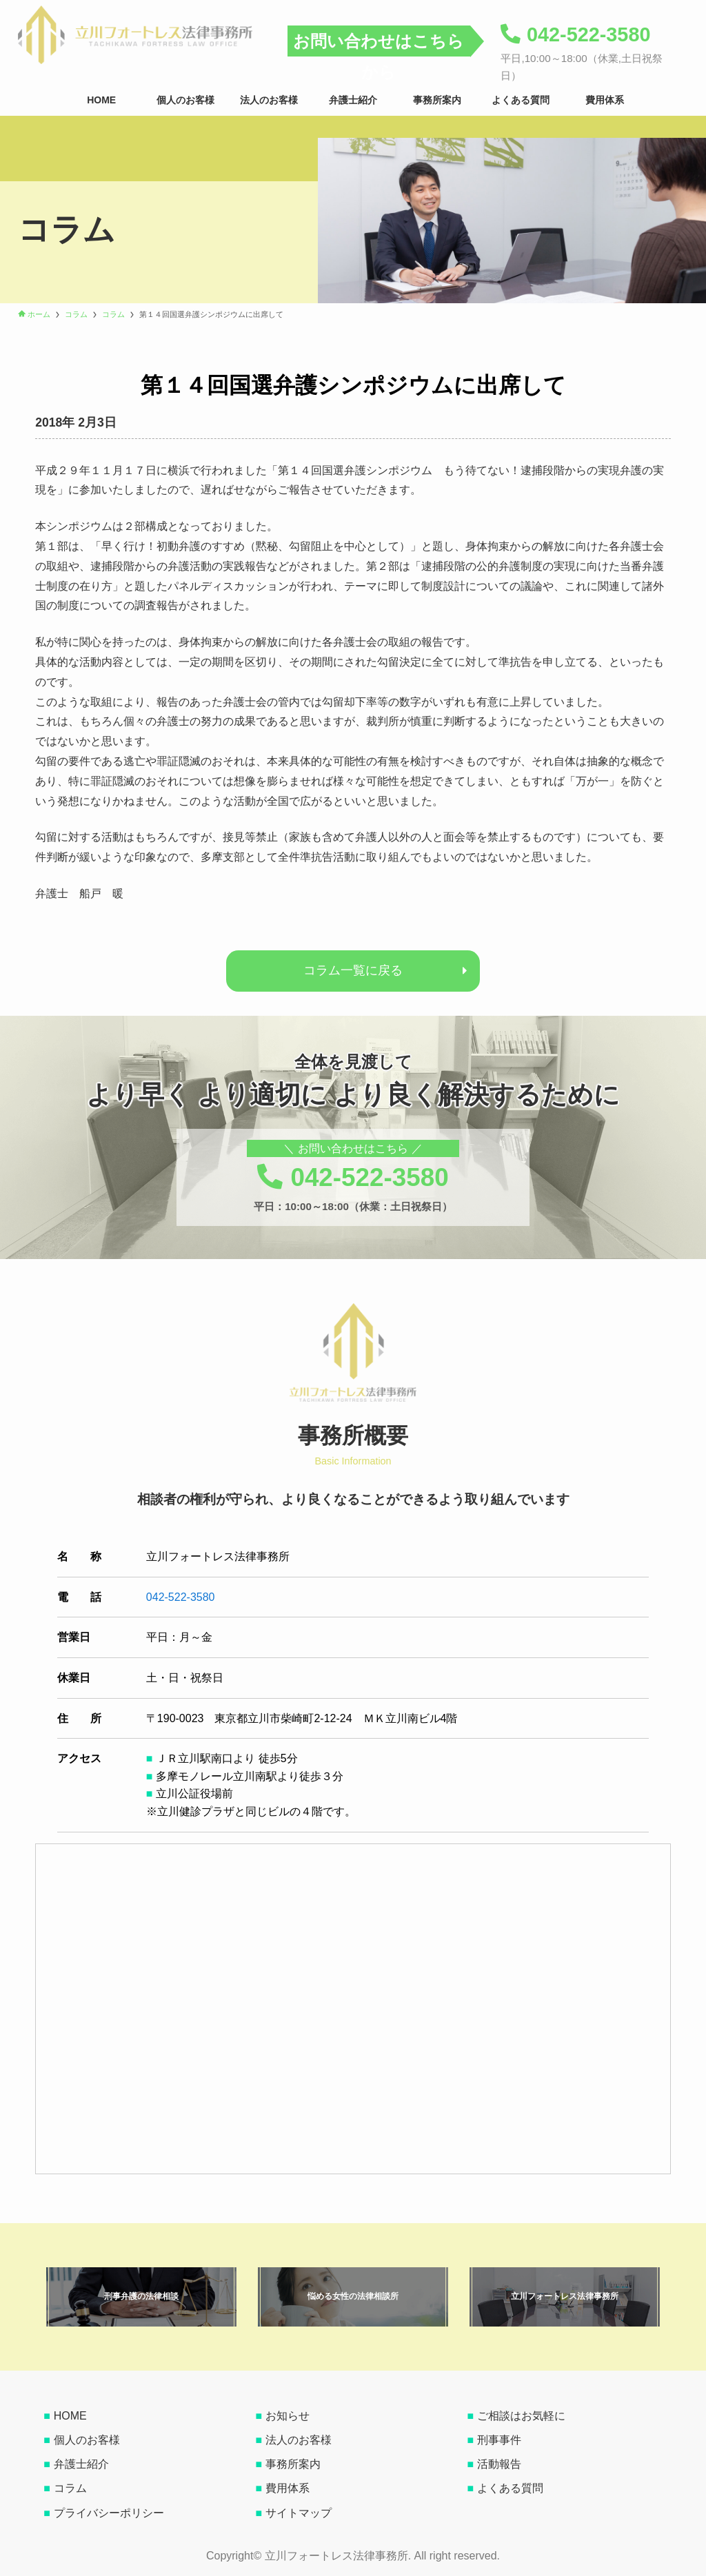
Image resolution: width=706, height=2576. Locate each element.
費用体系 (287, 2488)
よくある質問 (510, 2488)
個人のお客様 (87, 2440)
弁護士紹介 (81, 2464)
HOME (70, 2416)
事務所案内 (293, 2464)
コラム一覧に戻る (353, 970)
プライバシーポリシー (109, 2513)
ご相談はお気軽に (521, 2416)
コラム (70, 2488)
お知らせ (287, 2416)
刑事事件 (499, 2440)
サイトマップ (298, 2513)
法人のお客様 (298, 2440)
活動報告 (499, 2464)
